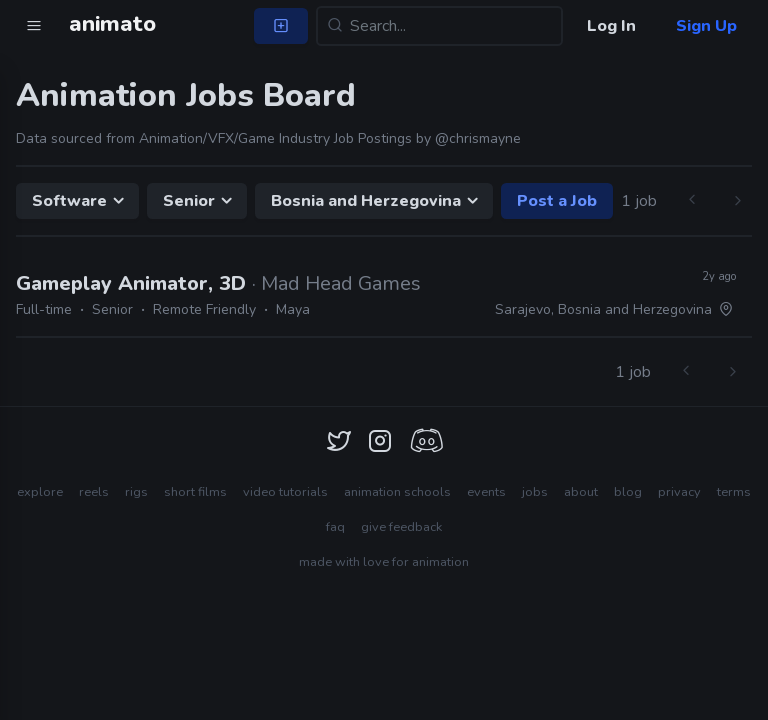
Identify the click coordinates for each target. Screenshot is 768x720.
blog (628, 492)
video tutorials (285, 492)
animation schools (397, 492)
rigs (136, 492)
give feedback (401, 527)
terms (734, 492)
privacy (679, 492)
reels (94, 492)
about (581, 492)
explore (40, 492)
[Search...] (439, 26)
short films (195, 492)
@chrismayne (478, 138)
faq (335, 527)
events (486, 492)
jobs (535, 492)
